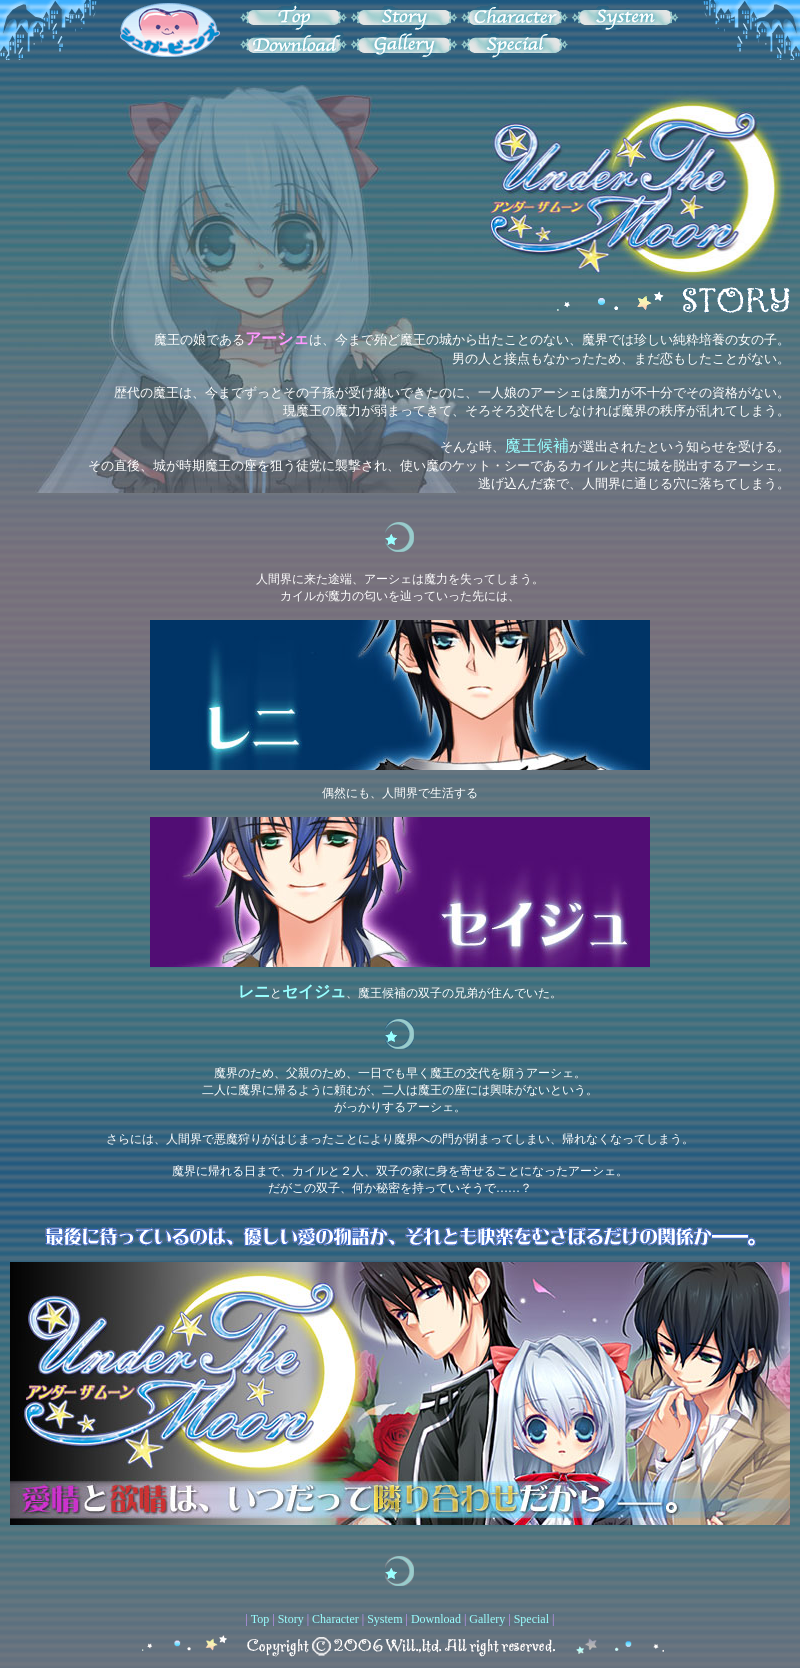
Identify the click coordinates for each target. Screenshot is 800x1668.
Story (291, 1619)
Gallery (487, 1619)
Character (335, 1619)
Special (531, 1619)
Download (436, 1619)
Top (260, 1619)
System (384, 1619)
